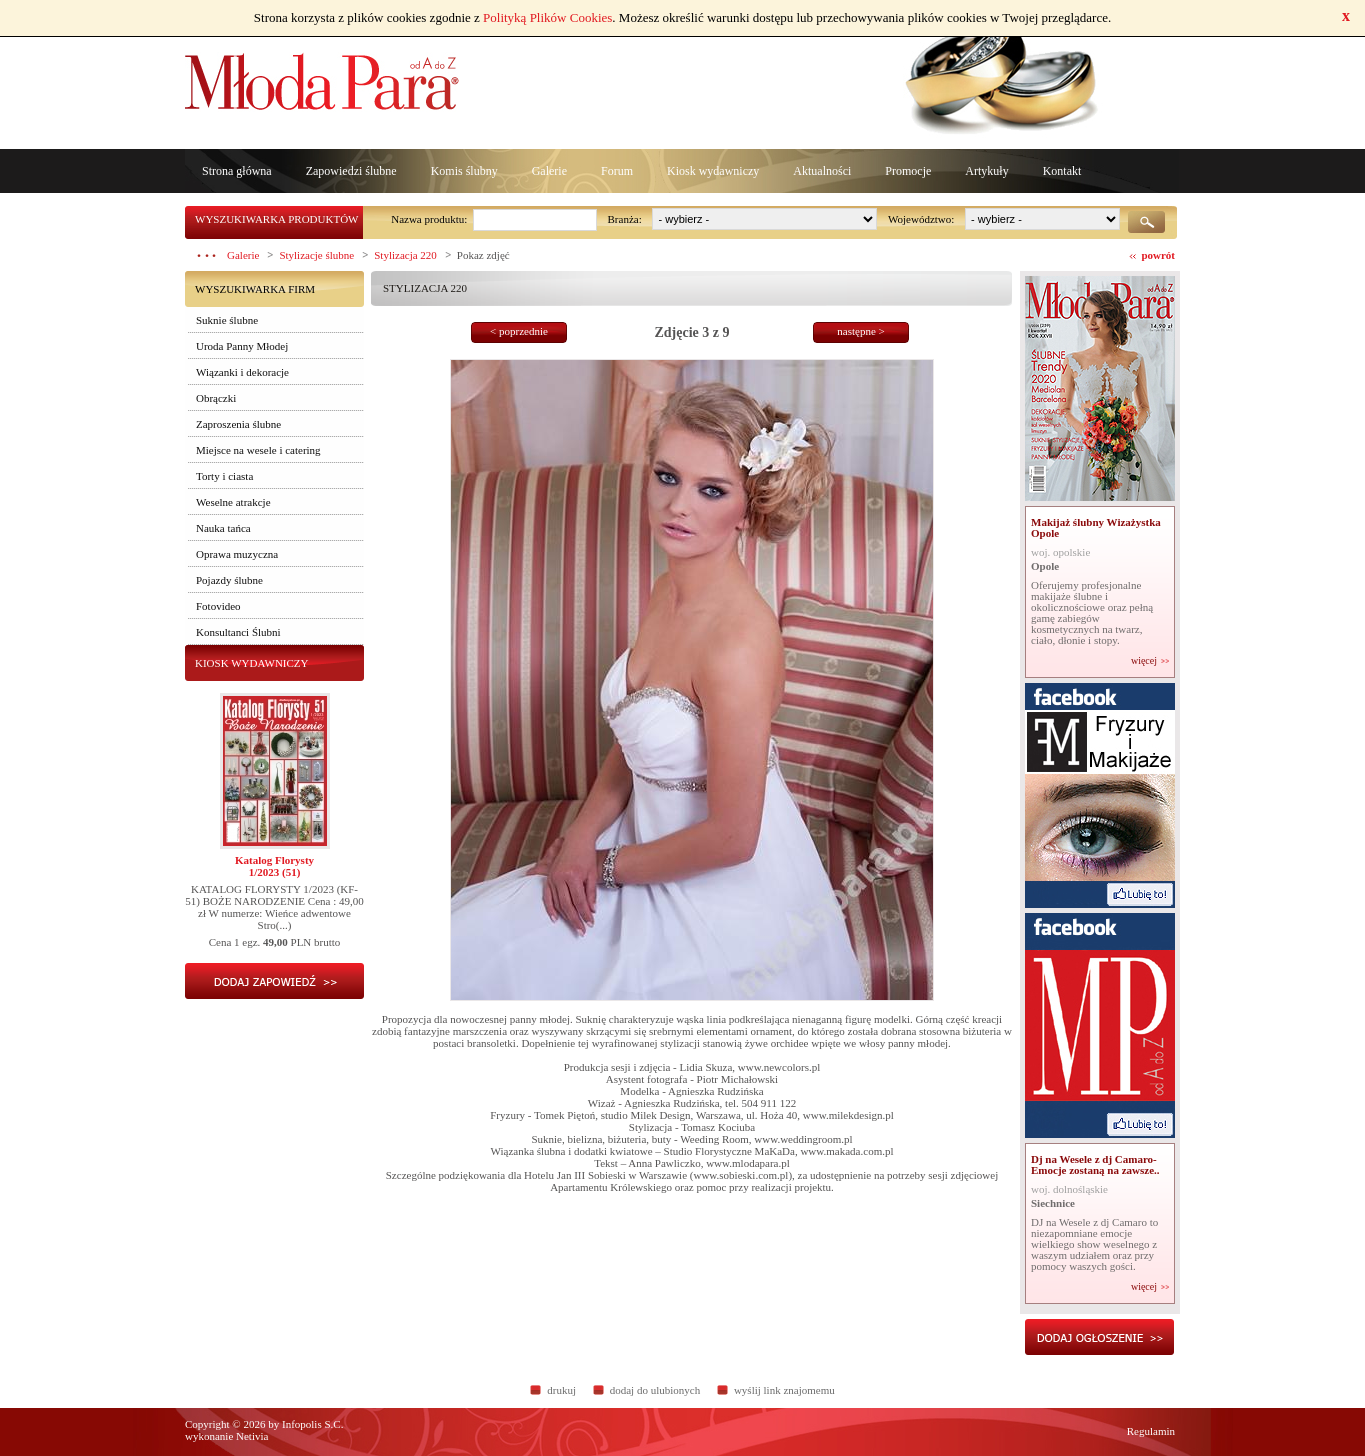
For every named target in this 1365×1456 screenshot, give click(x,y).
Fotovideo (218, 606)
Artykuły (986, 171)
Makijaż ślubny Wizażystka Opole (1096, 527)
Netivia (252, 1436)
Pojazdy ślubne (229, 580)
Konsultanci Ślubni (238, 632)
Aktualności (822, 171)
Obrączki (216, 398)
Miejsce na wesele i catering (258, 450)
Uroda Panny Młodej (242, 346)
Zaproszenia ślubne (238, 424)
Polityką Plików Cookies (547, 17)
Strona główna (237, 171)
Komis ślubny (464, 171)
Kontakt (1062, 171)
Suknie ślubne (227, 320)
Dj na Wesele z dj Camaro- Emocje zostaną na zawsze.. (1095, 1164)
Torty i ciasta (224, 476)
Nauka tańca (223, 528)
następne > (860, 331)
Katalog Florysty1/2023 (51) (274, 866)
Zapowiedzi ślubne (351, 171)
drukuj (561, 1390)
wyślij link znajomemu (784, 1390)
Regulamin (1151, 1431)
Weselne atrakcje (233, 502)
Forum (617, 171)
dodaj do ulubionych (655, 1390)
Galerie (549, 171)
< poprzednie (519, 331)
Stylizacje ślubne (316, 255)
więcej (1144, 661)
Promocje (908, 171)
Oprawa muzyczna (237, 554)
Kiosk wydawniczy (713, 171)
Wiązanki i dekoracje (242, 372)
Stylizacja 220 (405, 255)
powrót (1158, 255)
